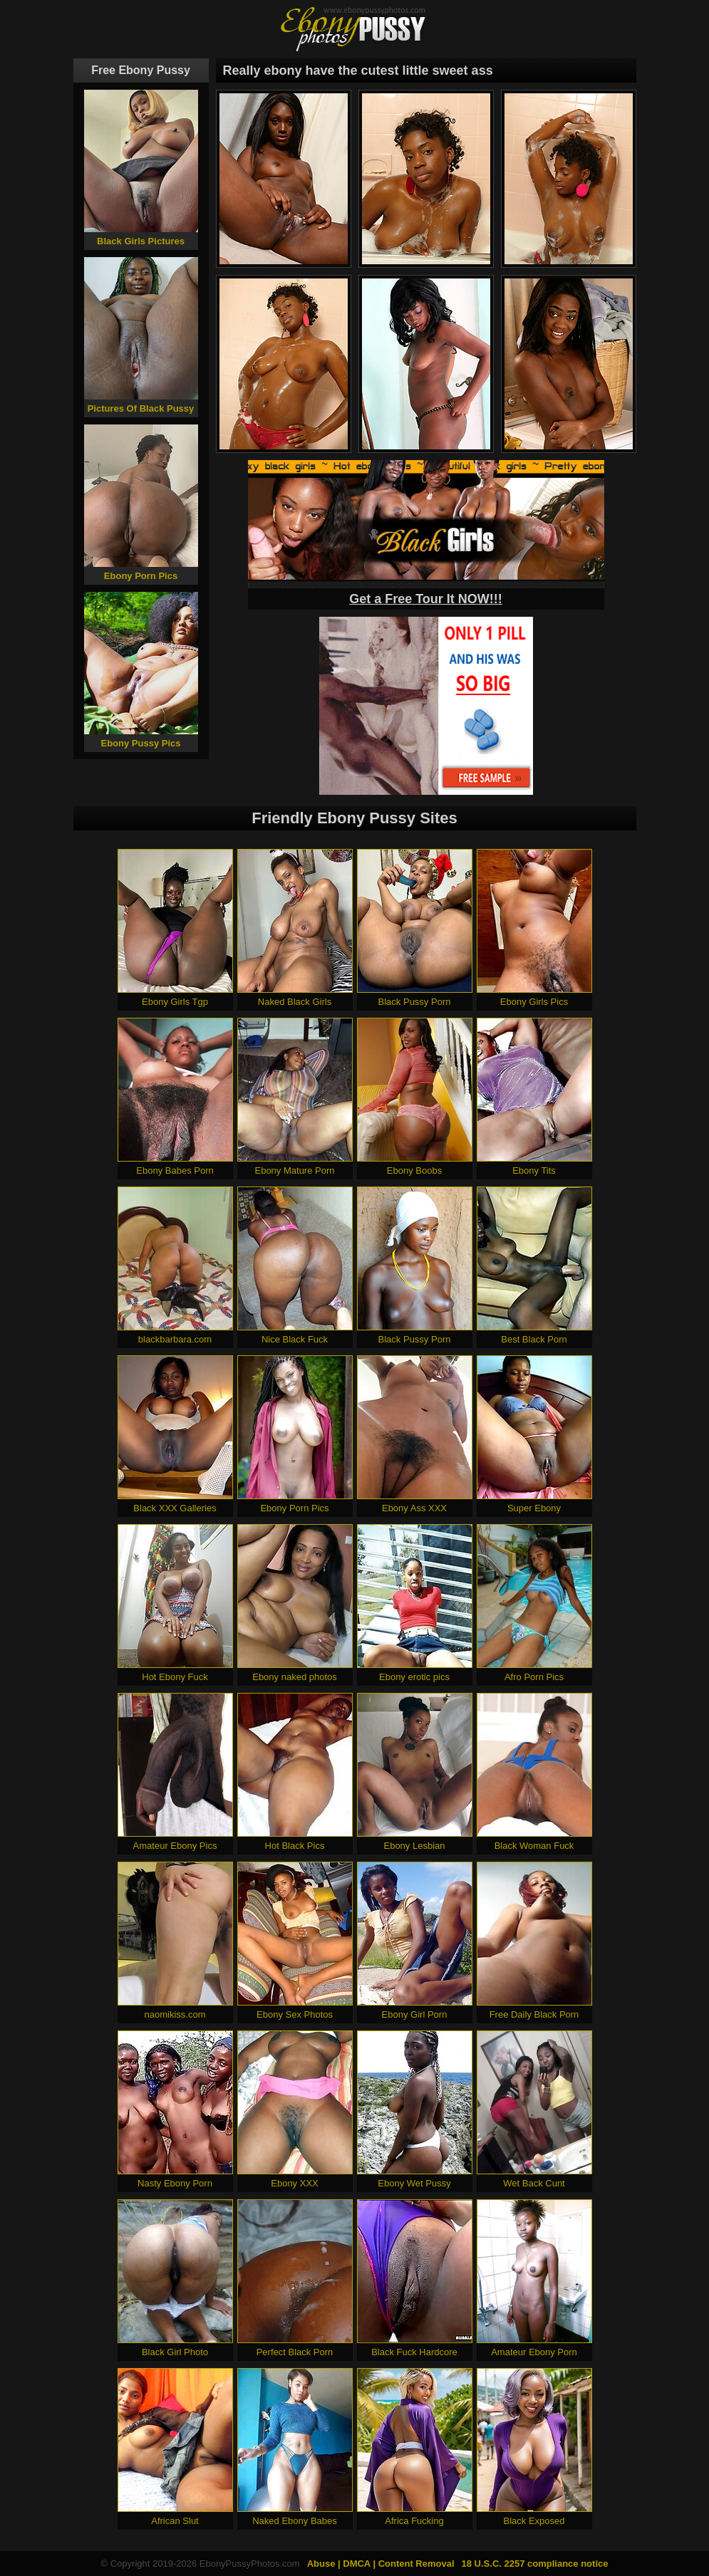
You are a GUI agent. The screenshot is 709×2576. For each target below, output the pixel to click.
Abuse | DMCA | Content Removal (381, 2563)
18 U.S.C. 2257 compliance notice (535, 2563)
